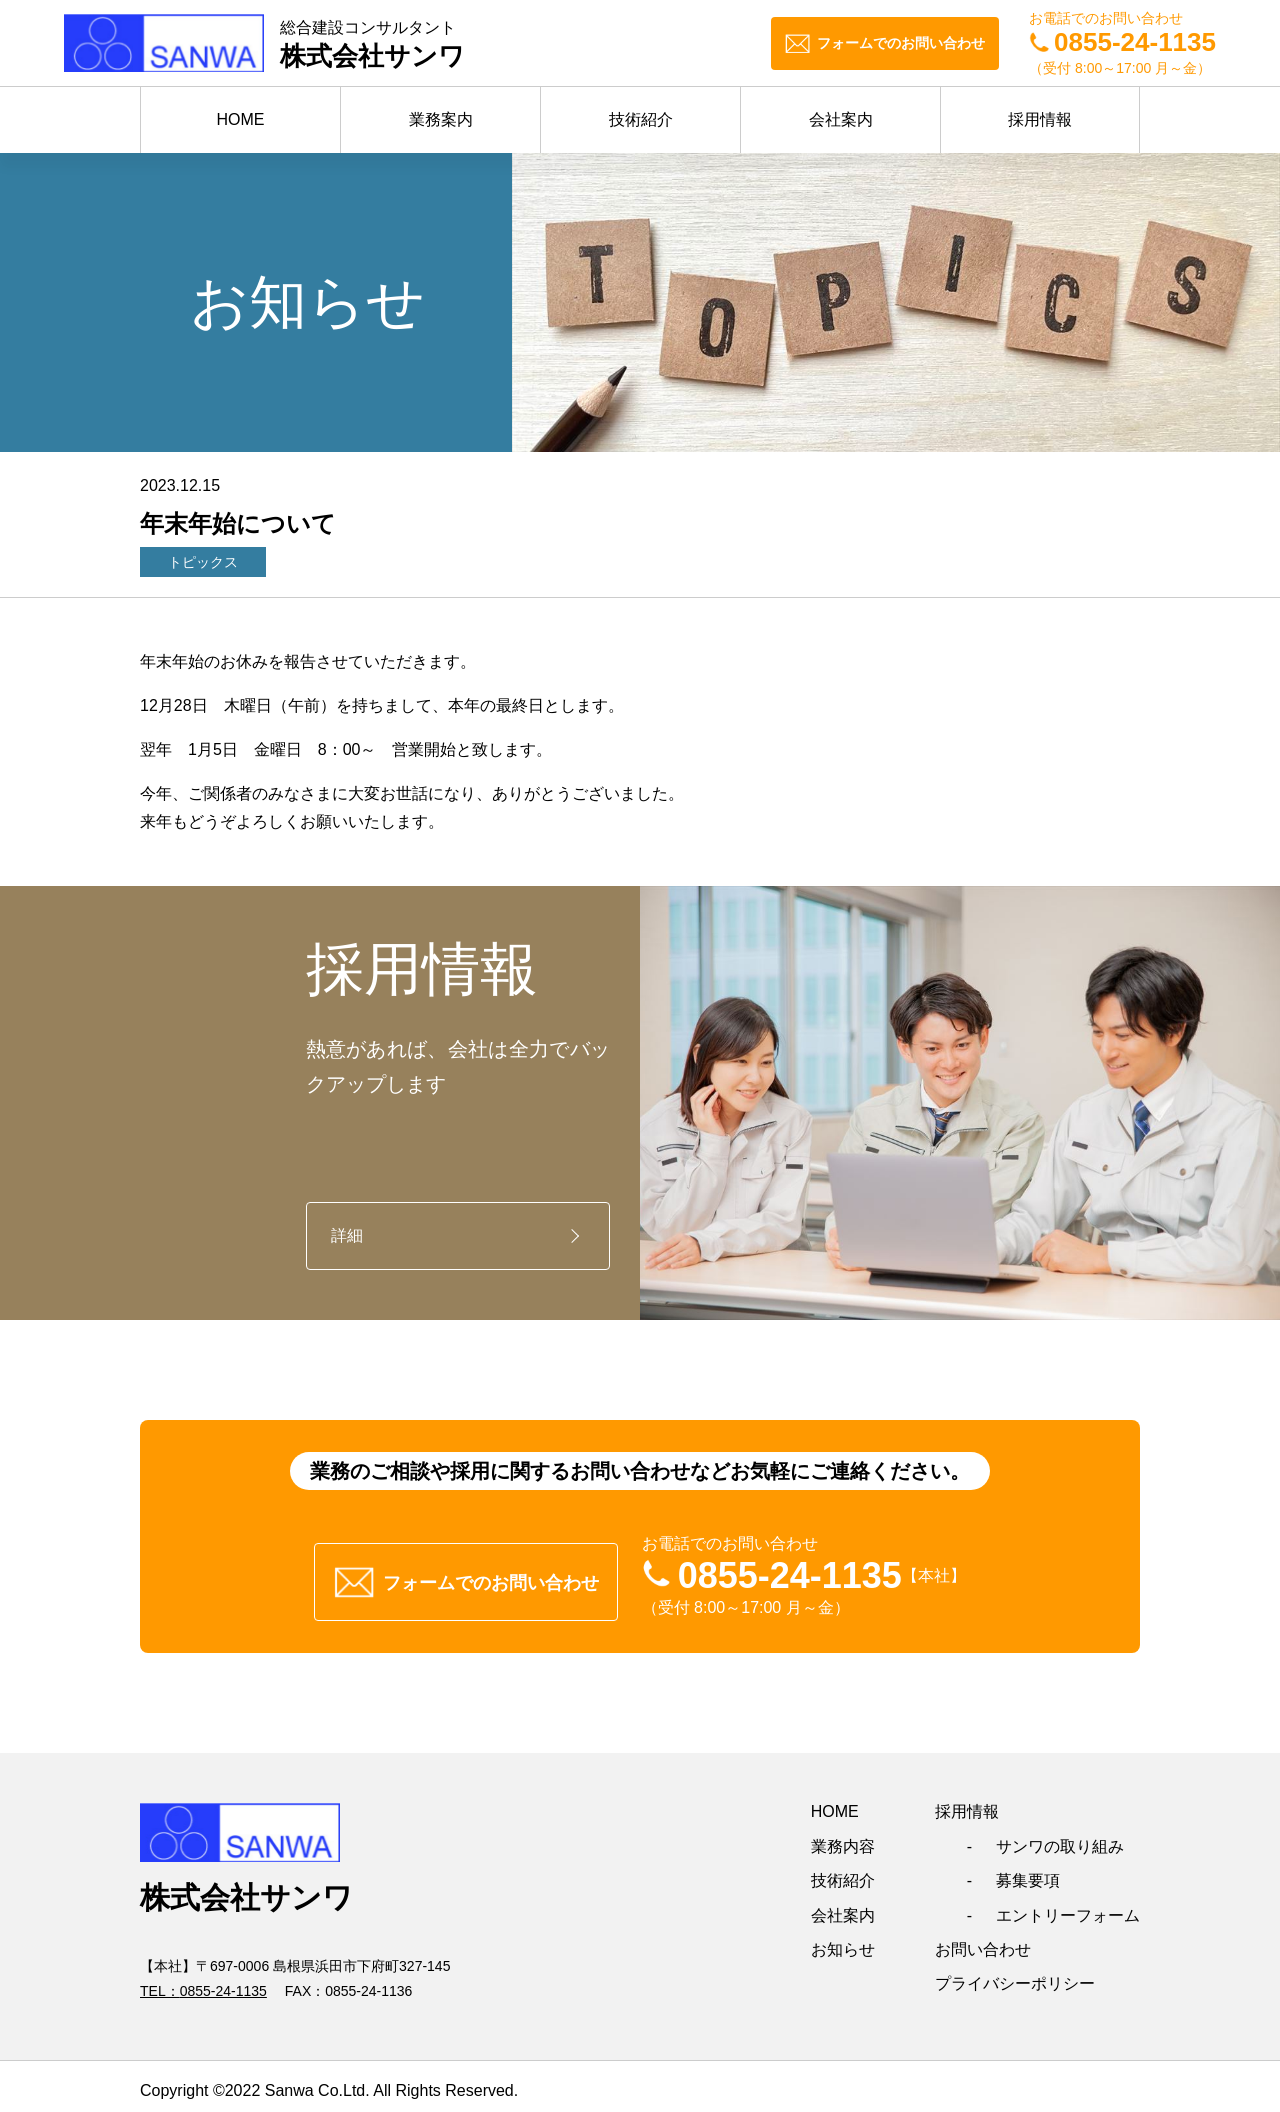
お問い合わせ (983, 1940)
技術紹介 (641, 119)
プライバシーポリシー (1015, 1975)
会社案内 (841, 119)
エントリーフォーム (1068, 1906)
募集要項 (1028, 1871)
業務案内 (441, 119)
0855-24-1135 (223, 1982)
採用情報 (1040, 119)
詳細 (347, 1235)
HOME (241, 119)
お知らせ (843, 1940)
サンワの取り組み (1060, 1837)
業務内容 (843, 1837)
